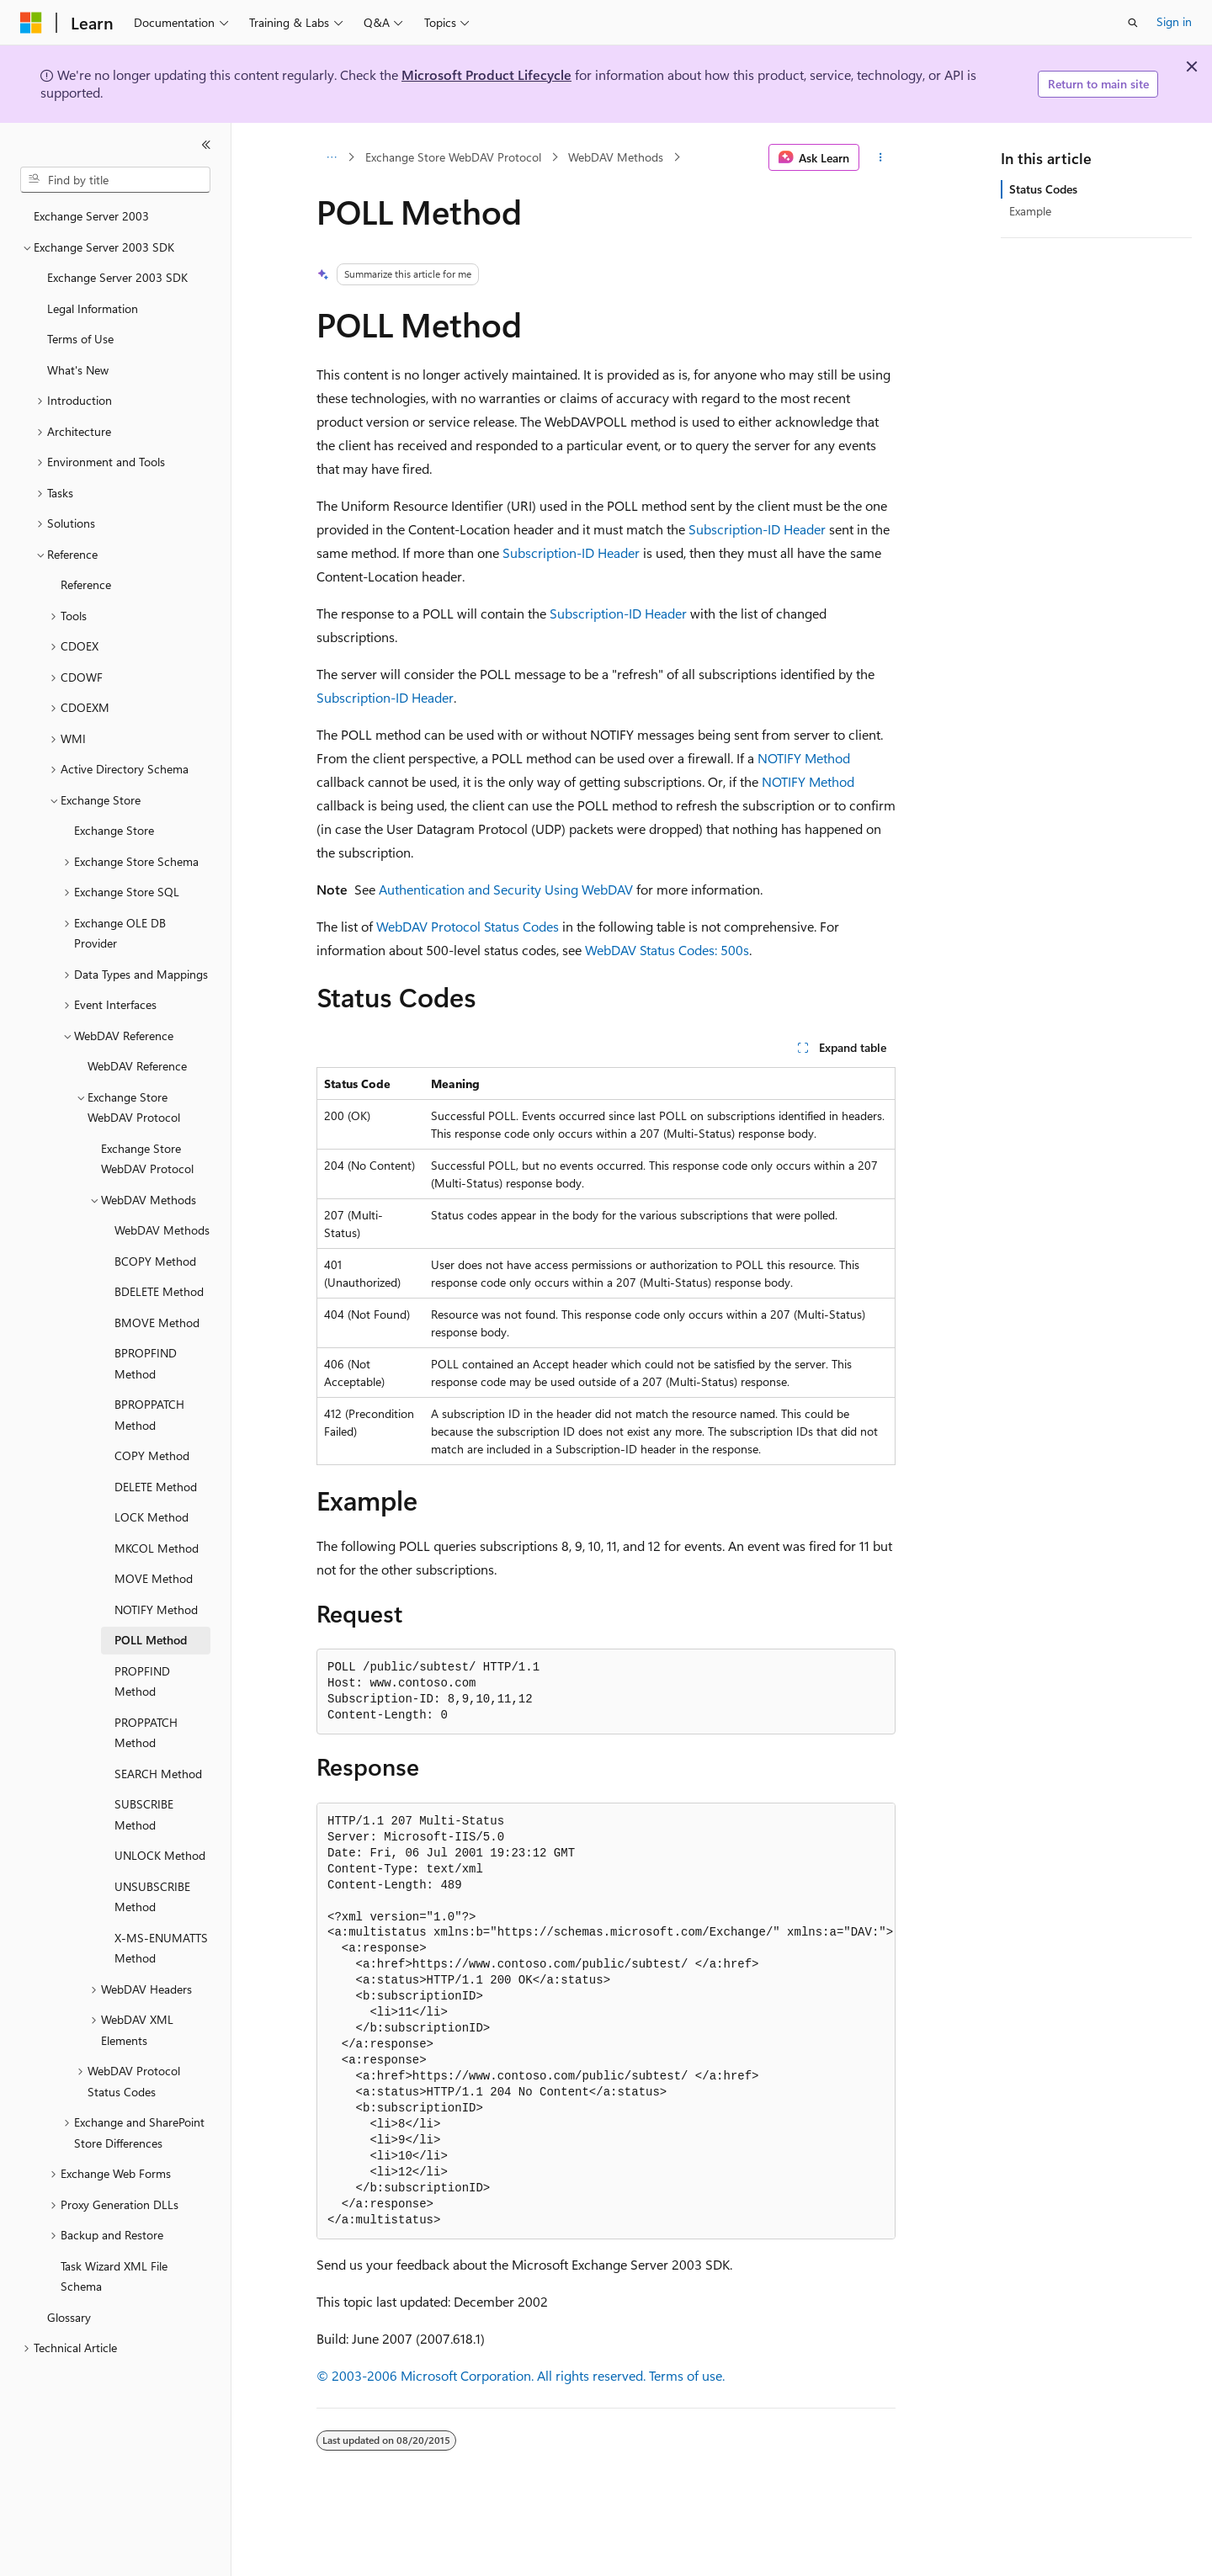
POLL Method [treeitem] (150, 1640)
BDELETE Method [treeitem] (159, 1291)
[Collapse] (206, 145)
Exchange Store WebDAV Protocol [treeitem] (147, 1158)
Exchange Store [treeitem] (114, 830)
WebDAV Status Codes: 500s (667, 950)
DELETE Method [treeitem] (155, 1487)
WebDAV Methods (615, 157)
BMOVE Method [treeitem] (156, 1322)
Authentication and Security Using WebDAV (506, 889)
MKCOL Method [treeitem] (156, 1548)
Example (1030, 211)
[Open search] (1133, 23)
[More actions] (881, 157)
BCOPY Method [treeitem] (155, 1261)
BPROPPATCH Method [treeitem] (149, 1414)
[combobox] (115, 180)
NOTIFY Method (804, 758)
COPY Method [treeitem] (151, 1455)
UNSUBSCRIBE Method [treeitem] (152, 1896)
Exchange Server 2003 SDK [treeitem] (117, 277)
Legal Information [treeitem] (92, 308)
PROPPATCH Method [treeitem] (146, 1732)
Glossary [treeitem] (69, 2317)
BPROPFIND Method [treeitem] (145, 1363)
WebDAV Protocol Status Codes (467, 926)
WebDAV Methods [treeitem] (162, 1230)
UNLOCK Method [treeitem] (159, 1855)
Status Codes (1043, 189)
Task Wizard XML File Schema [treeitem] (114, 2276)
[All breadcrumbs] (331, 157)
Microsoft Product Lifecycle (486, 74)
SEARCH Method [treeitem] (158, 1774)
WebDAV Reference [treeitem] (137, 1066)
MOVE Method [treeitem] (153, 1578)
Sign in (1174, 21)
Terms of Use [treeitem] (80, 339)
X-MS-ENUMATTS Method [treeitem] (161, 1948)
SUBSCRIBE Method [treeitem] (143, 1814)
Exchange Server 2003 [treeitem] (91, 216)
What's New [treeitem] (78, 370)
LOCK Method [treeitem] (151, 1517)
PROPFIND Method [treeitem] (142, 1681)
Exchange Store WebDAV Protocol (453, 157)
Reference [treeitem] (86, 584)
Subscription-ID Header (757, 529)
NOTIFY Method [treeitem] (156, 1609)
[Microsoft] (31, 23)
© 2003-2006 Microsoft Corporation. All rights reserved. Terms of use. (520, 2375)
